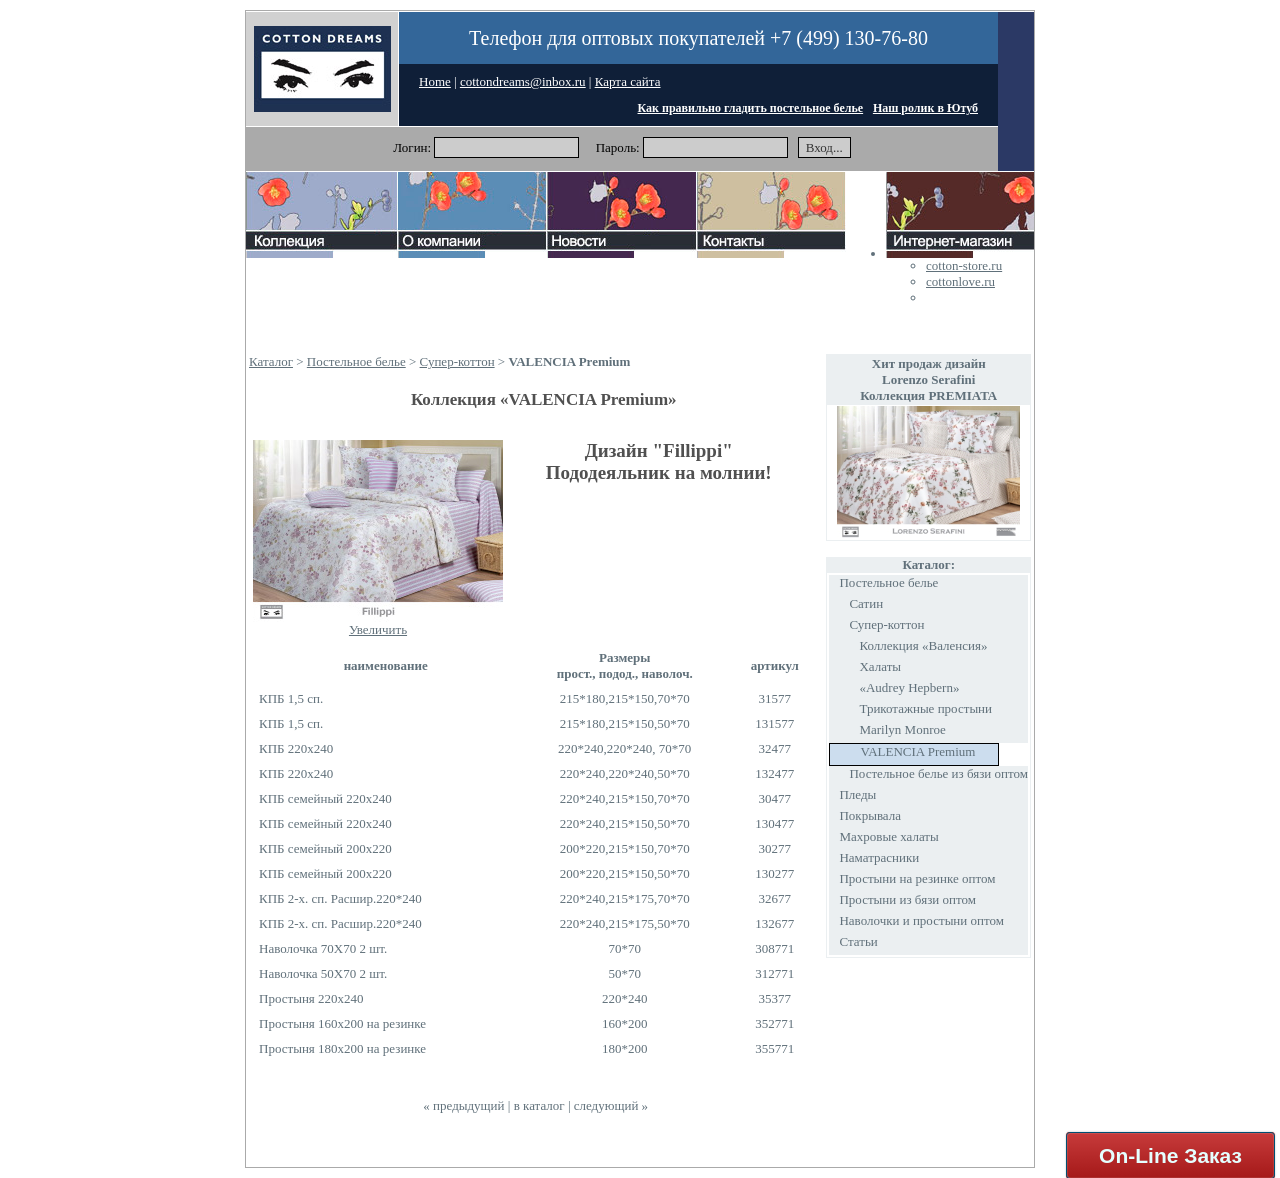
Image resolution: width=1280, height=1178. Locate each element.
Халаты (880, 666)
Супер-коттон (457, 361)
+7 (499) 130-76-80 (849, 38)
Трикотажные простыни (925, 708)
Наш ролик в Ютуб (925, 108)
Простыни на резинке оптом (917, 878)
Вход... (824, 147)
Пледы (857, 794)
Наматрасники (879, 857)
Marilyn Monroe (902, 729)
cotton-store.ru (964, 265)
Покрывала (870, 815)
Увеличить (378, 629)
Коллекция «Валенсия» (923, 645)
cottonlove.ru (960, 281)
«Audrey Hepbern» (909, 687)
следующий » (611, 1105)
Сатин (866, 603)
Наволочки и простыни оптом (921, 920)
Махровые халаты (888, 836)
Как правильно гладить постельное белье (751, 108)
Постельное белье (356, 361)
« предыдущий (463, 1105)
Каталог (271, 361)
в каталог (539, 1105)
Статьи (858, 941)
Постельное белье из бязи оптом (938, 773)
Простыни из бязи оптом (907, 899)
